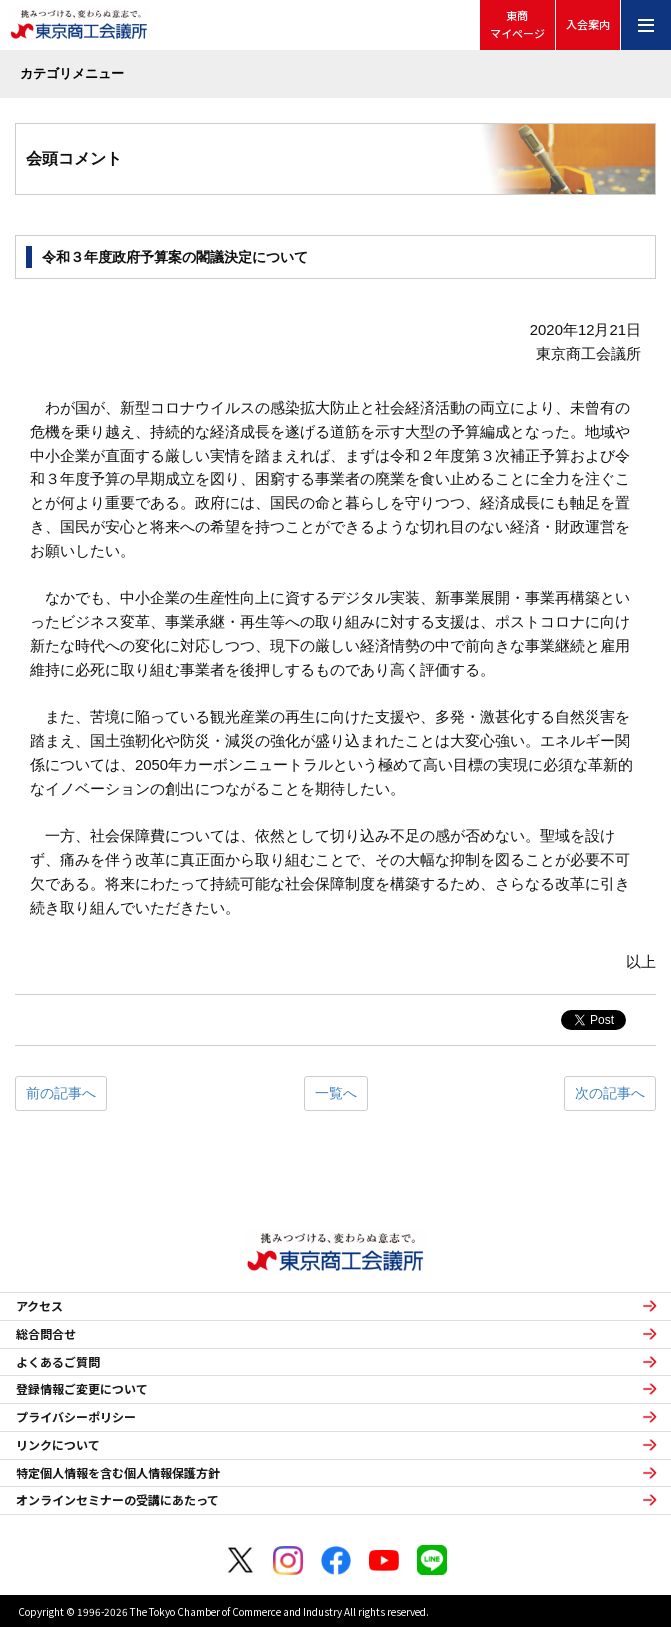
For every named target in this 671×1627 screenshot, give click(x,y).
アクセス (39, 1306)
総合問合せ (46, 1334)
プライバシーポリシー (76, 1417)
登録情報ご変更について (82, 1389)
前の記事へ (61, 1093)
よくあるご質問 (58, 1362)
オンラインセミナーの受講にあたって (117, 1500)
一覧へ (336, 1093)
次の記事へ (610, 1093)
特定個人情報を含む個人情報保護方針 (118, 1473)
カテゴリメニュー (72, 73)
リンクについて (58, 1445)
